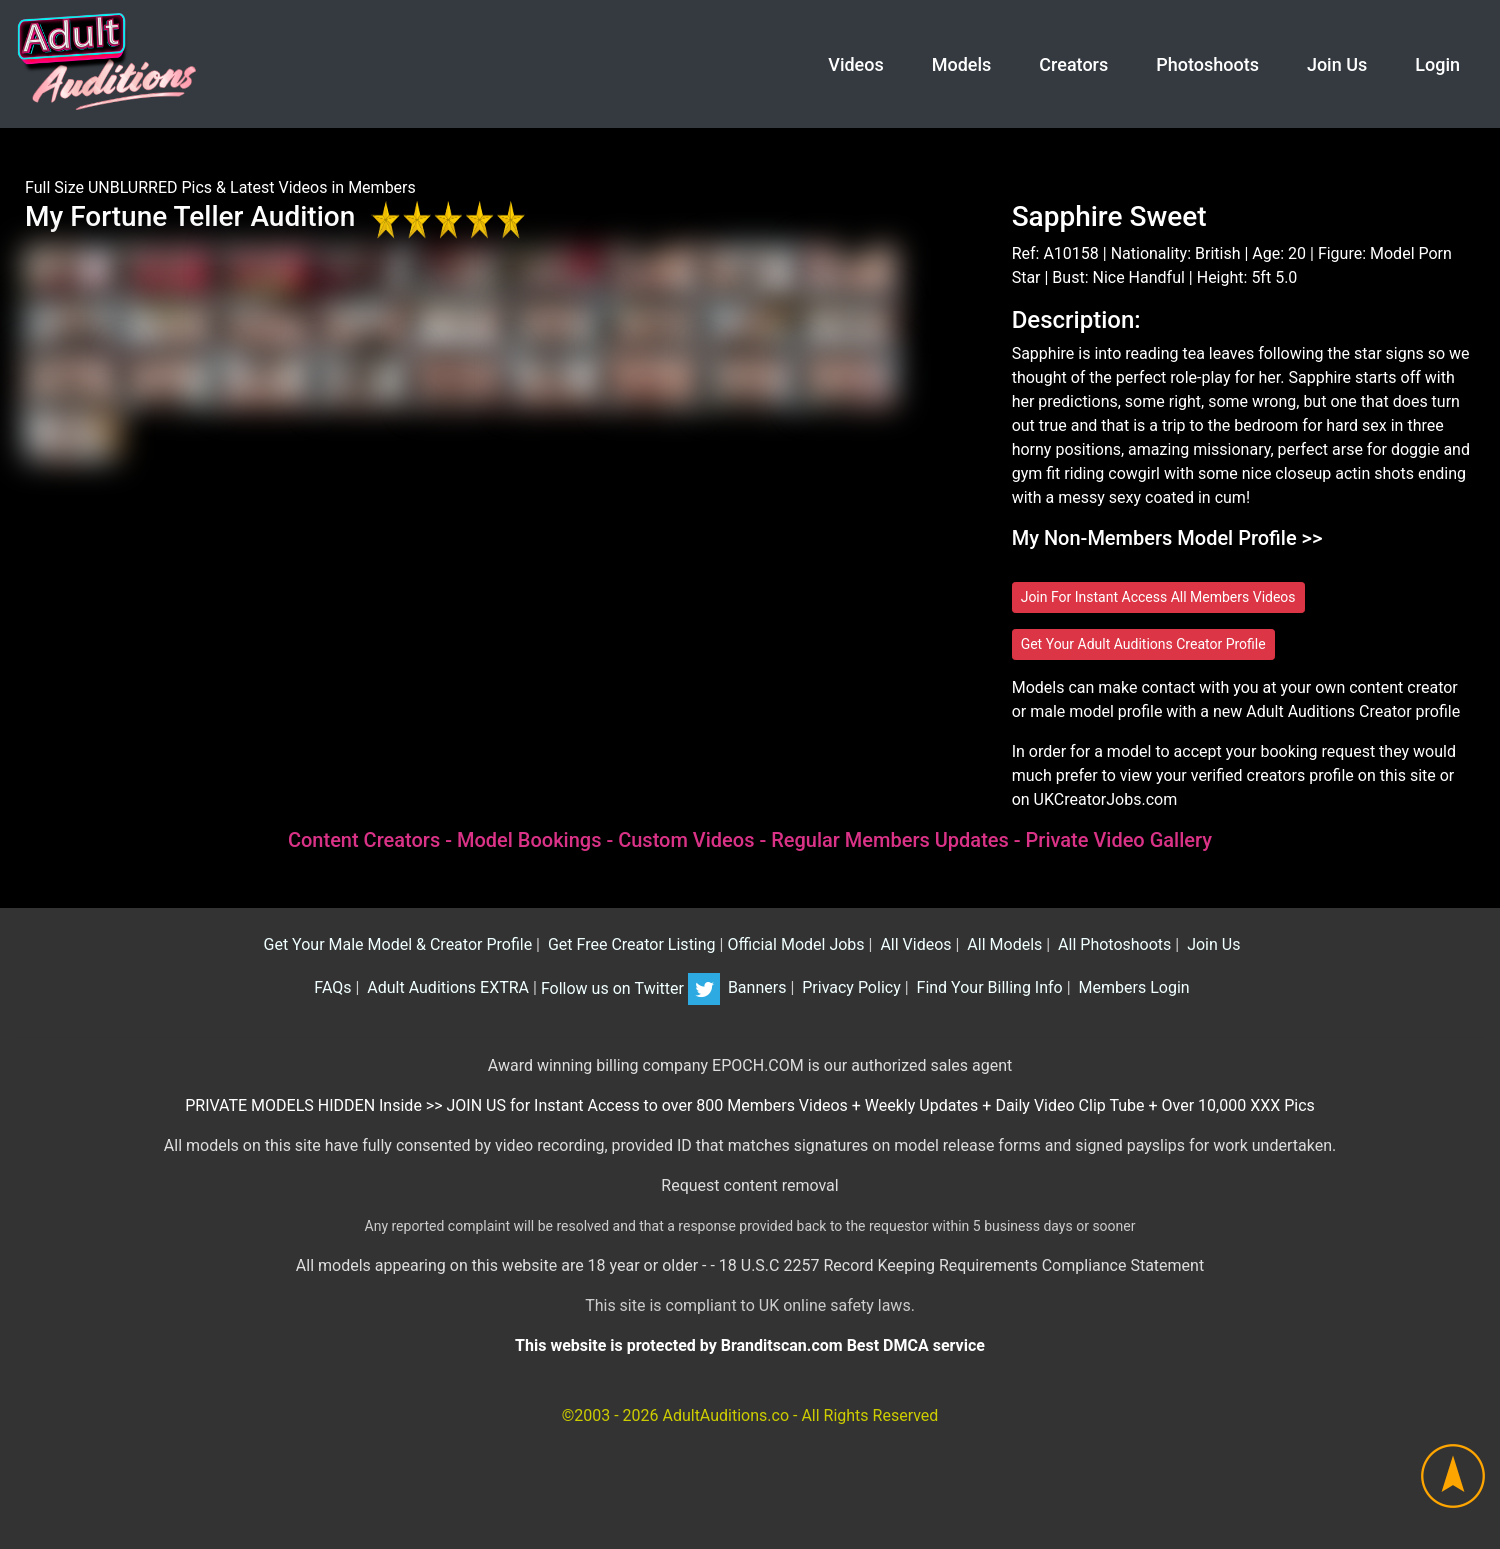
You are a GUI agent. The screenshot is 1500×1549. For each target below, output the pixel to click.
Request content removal (749, 1185)
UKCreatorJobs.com (1106, 799)
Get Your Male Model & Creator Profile (396, 944)
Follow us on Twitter (630, 988)
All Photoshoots (1112, 944)
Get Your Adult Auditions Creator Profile (1143, 644)
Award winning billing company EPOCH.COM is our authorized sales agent (750, 1065)
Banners (755, 988)
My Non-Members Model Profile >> (1167, 538)
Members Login (1132, 988)
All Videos (913, 944)
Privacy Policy (849, 988)
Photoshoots (1207, 64)
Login (1437, 64)
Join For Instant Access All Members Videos (1158, 597)
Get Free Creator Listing (630, 944)
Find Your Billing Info (988, 988)
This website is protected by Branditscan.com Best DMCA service (750, 1345)
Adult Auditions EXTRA (446, 988)
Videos (855, 64)
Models (962, 64)
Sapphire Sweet (1109, 216)
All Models (1002, 944)
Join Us (1337, 64)
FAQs (330, 988)
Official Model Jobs (795, 944)
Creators (1073, 64)
